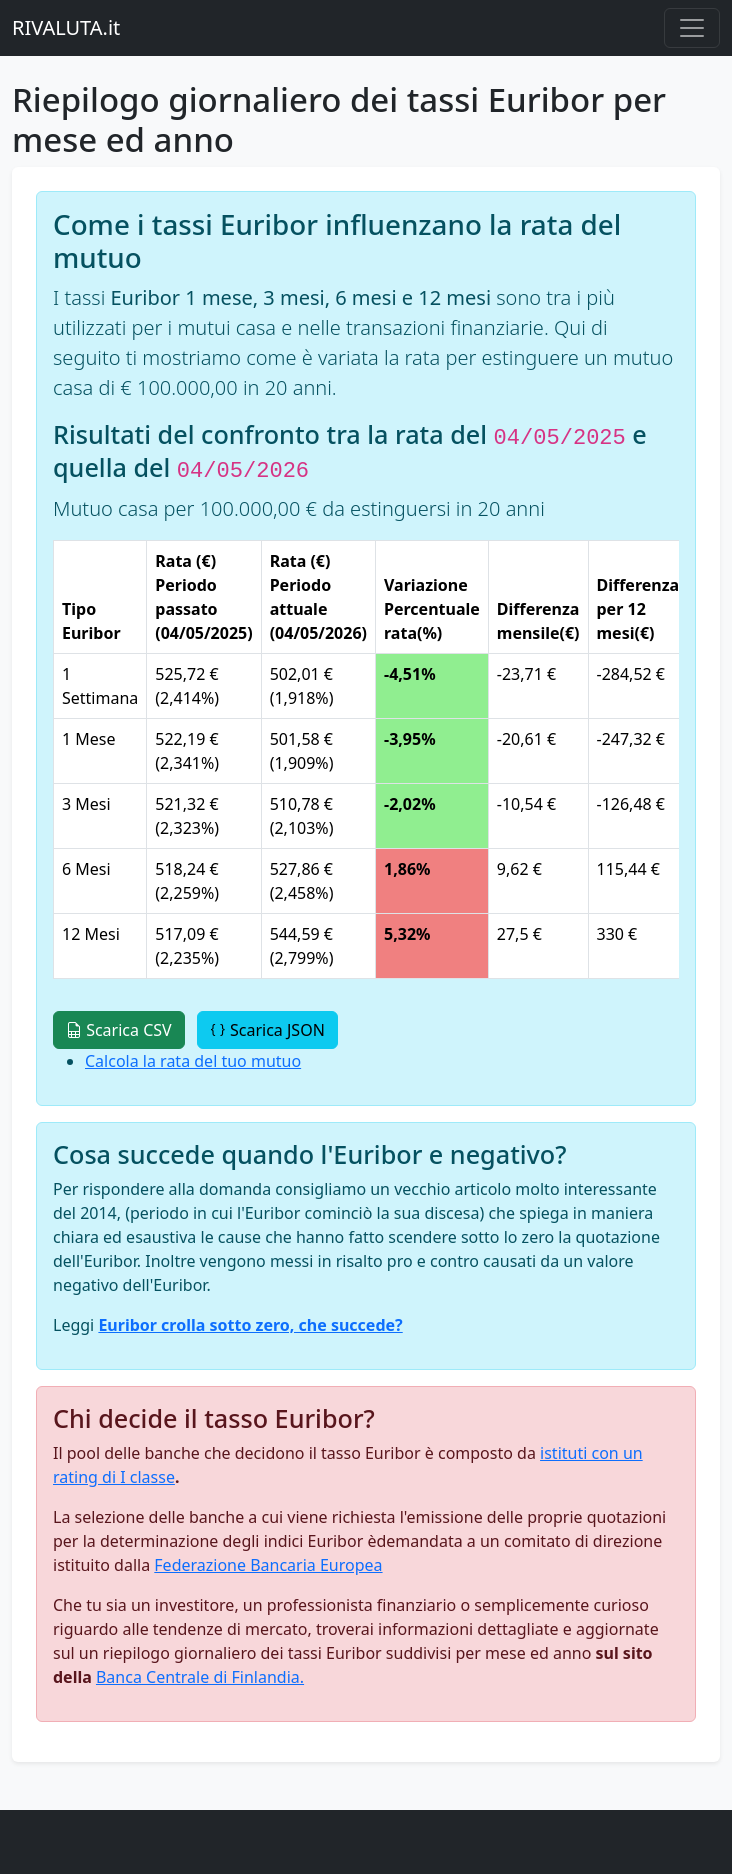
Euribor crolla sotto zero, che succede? (250, 1325)
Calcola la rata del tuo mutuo (193, 1061)
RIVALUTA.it (66, 27)
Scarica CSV (119, 1030)
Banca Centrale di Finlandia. (200, 1677)
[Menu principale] (692, 28)
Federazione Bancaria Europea (268, 1565)
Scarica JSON (267, 1030)
